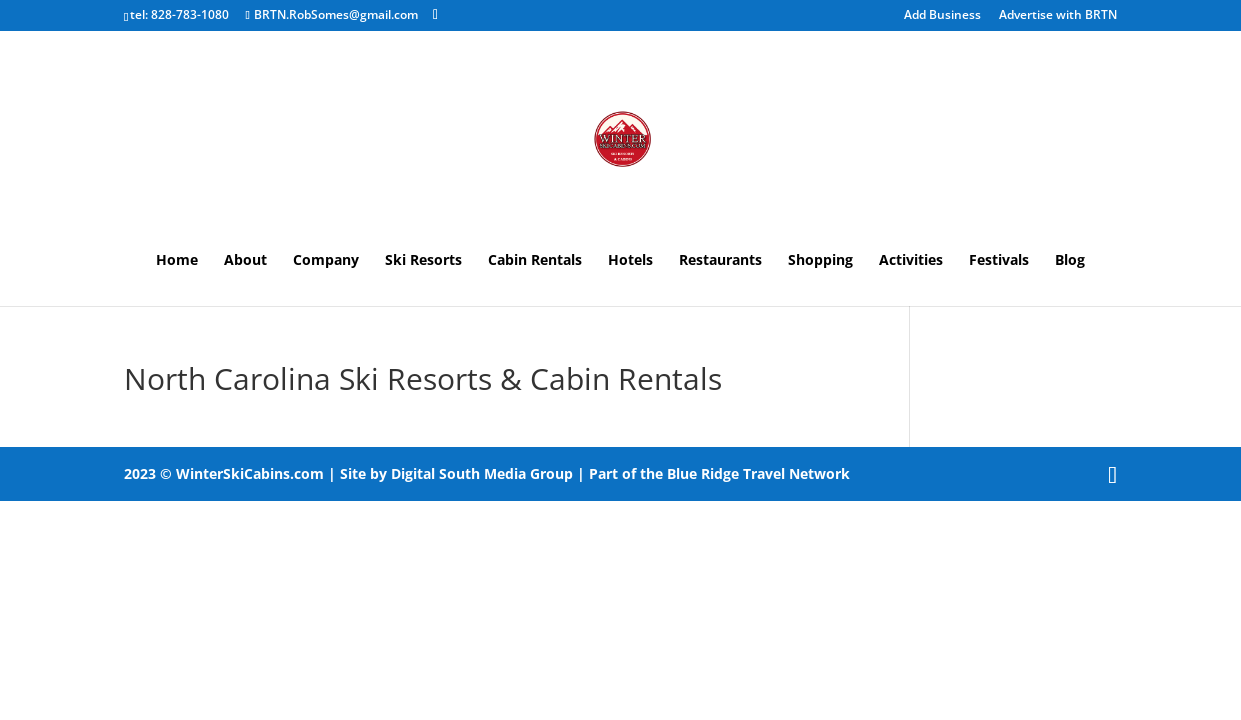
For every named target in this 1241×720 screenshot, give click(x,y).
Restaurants (720, 261)
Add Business (942, 16)
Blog (1070, 261)
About (245, 261)
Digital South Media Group (482, 473)
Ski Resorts (423, 261)
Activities (911, 261)
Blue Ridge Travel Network (758, 473)
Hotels (630, 261)
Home (177, 261)
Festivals (999, 261)
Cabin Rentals (535, 261)
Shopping (820, 261)
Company (326, 261)
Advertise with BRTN (1058, 16)
